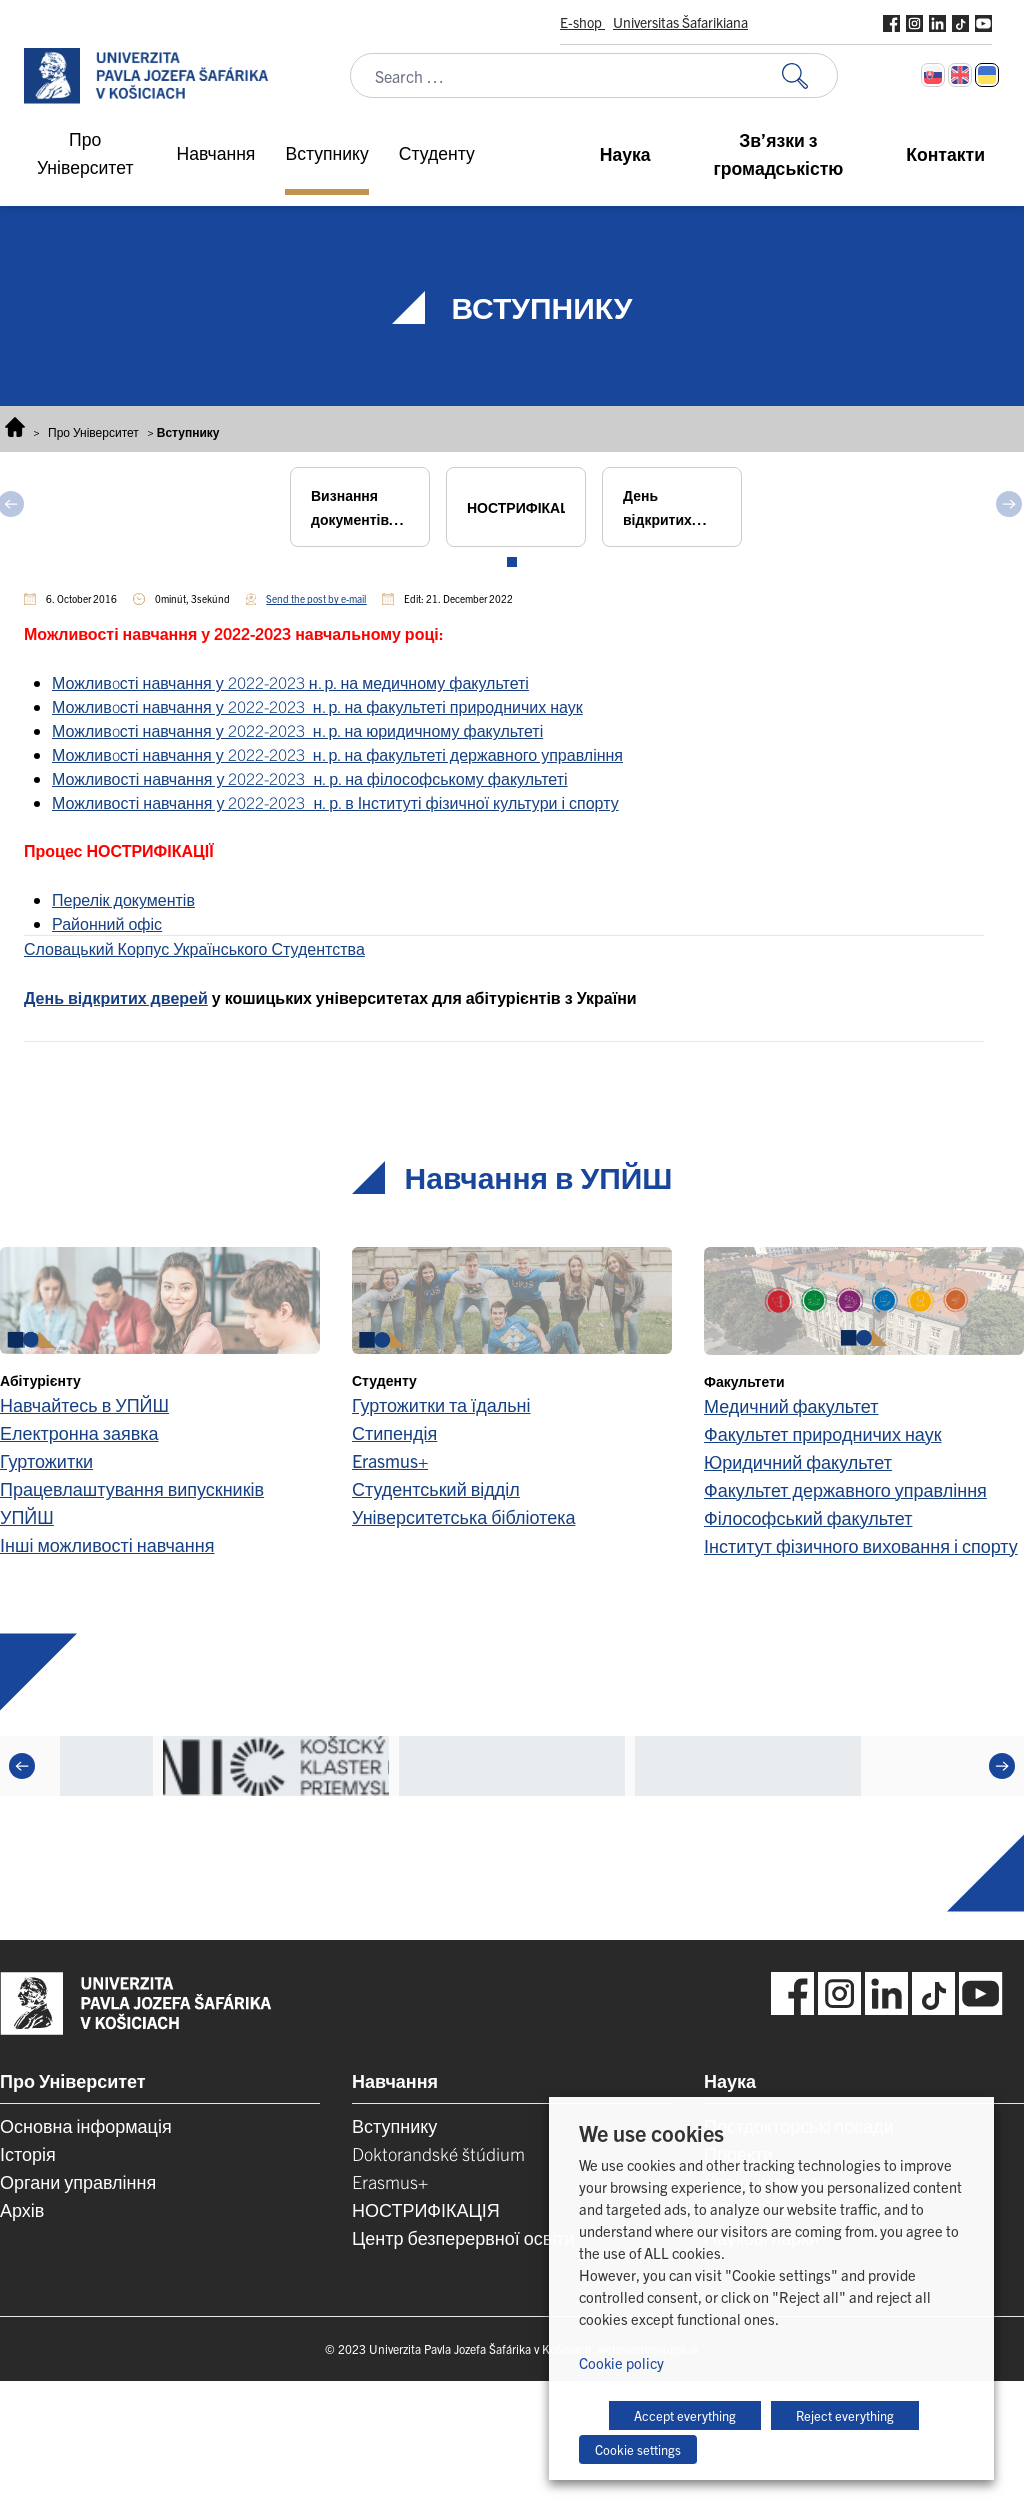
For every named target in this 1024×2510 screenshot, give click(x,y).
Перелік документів (123, 899)
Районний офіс (107, 923)
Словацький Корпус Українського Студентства (194, 948)
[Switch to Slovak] (933, 75)
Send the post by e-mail (316, 598)
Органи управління (78, 2181)
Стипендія (394, 1432)
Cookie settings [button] (638, 2449)
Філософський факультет (808, 1517)
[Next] (1002, 1766)
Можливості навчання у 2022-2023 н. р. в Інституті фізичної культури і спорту (335, 802)
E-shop (582, 22)
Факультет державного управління (845, 1489)
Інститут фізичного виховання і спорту (861, 1545)
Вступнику (394, 2125)
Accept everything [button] (685, 2415)
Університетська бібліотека (463, 1516)
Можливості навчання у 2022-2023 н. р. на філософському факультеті (310, 778)
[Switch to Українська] (987, 75)
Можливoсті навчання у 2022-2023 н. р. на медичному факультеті (290, 682)
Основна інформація (86, 2125)
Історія (28, 2153)
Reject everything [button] (845, 2415)
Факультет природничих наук (823, 1433)
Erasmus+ (390, 1460)
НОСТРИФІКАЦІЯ (426, 2209)
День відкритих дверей (116, 997)
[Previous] (22, 1766)
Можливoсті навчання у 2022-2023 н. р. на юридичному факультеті (297, 730)
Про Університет (93, 431)
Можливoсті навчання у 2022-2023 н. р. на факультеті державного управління (337, 754)
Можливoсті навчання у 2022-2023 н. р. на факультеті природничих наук (317, 706)
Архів (22, 2209)
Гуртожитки (46, 1460)
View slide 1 (512, 562)
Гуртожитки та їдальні (441, 1404)
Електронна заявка (79, 1432)
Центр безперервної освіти (463, 2237)
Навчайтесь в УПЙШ (84, 1404)
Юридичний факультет (798, 1461)
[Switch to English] (960, 75)
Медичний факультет (791, 1405)
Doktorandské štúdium (438, 2153)
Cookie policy (621, 2362)
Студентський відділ (436, 1488)
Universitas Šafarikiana (680, 22)
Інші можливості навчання (107, 1544)
